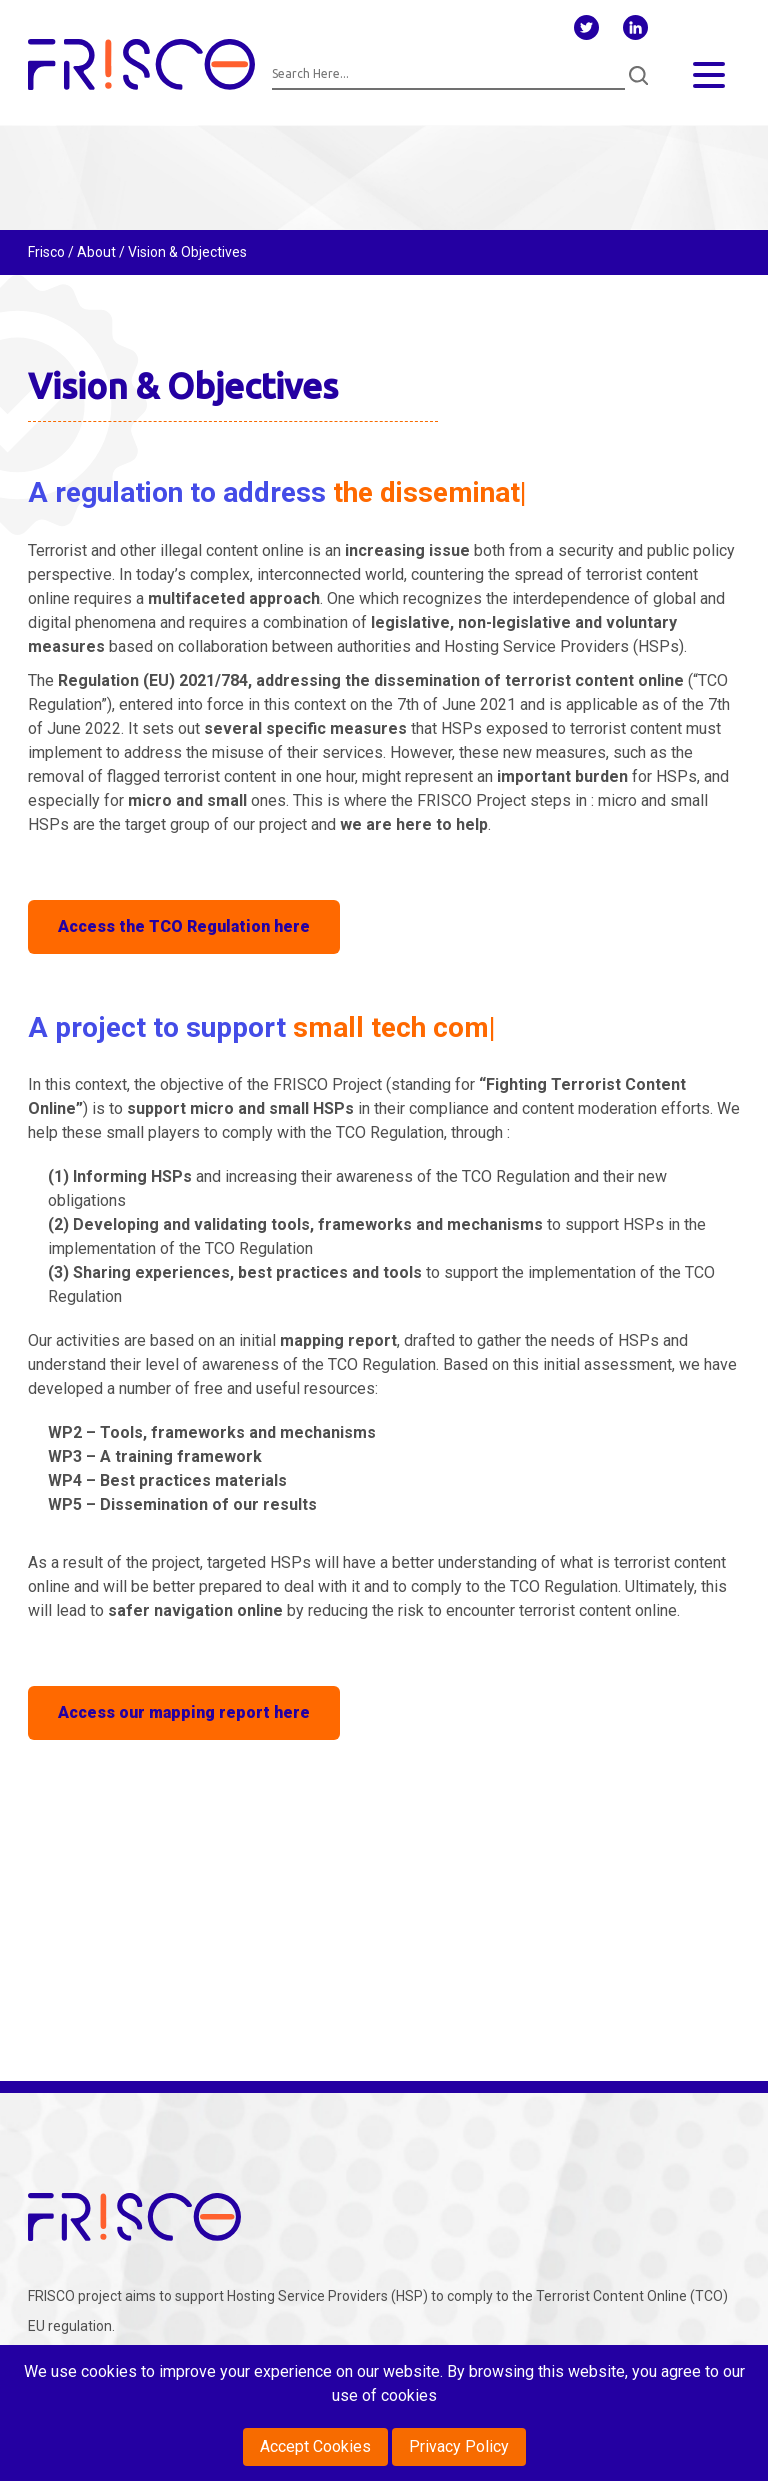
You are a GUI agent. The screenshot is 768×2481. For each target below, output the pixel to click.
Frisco (46, 252)
